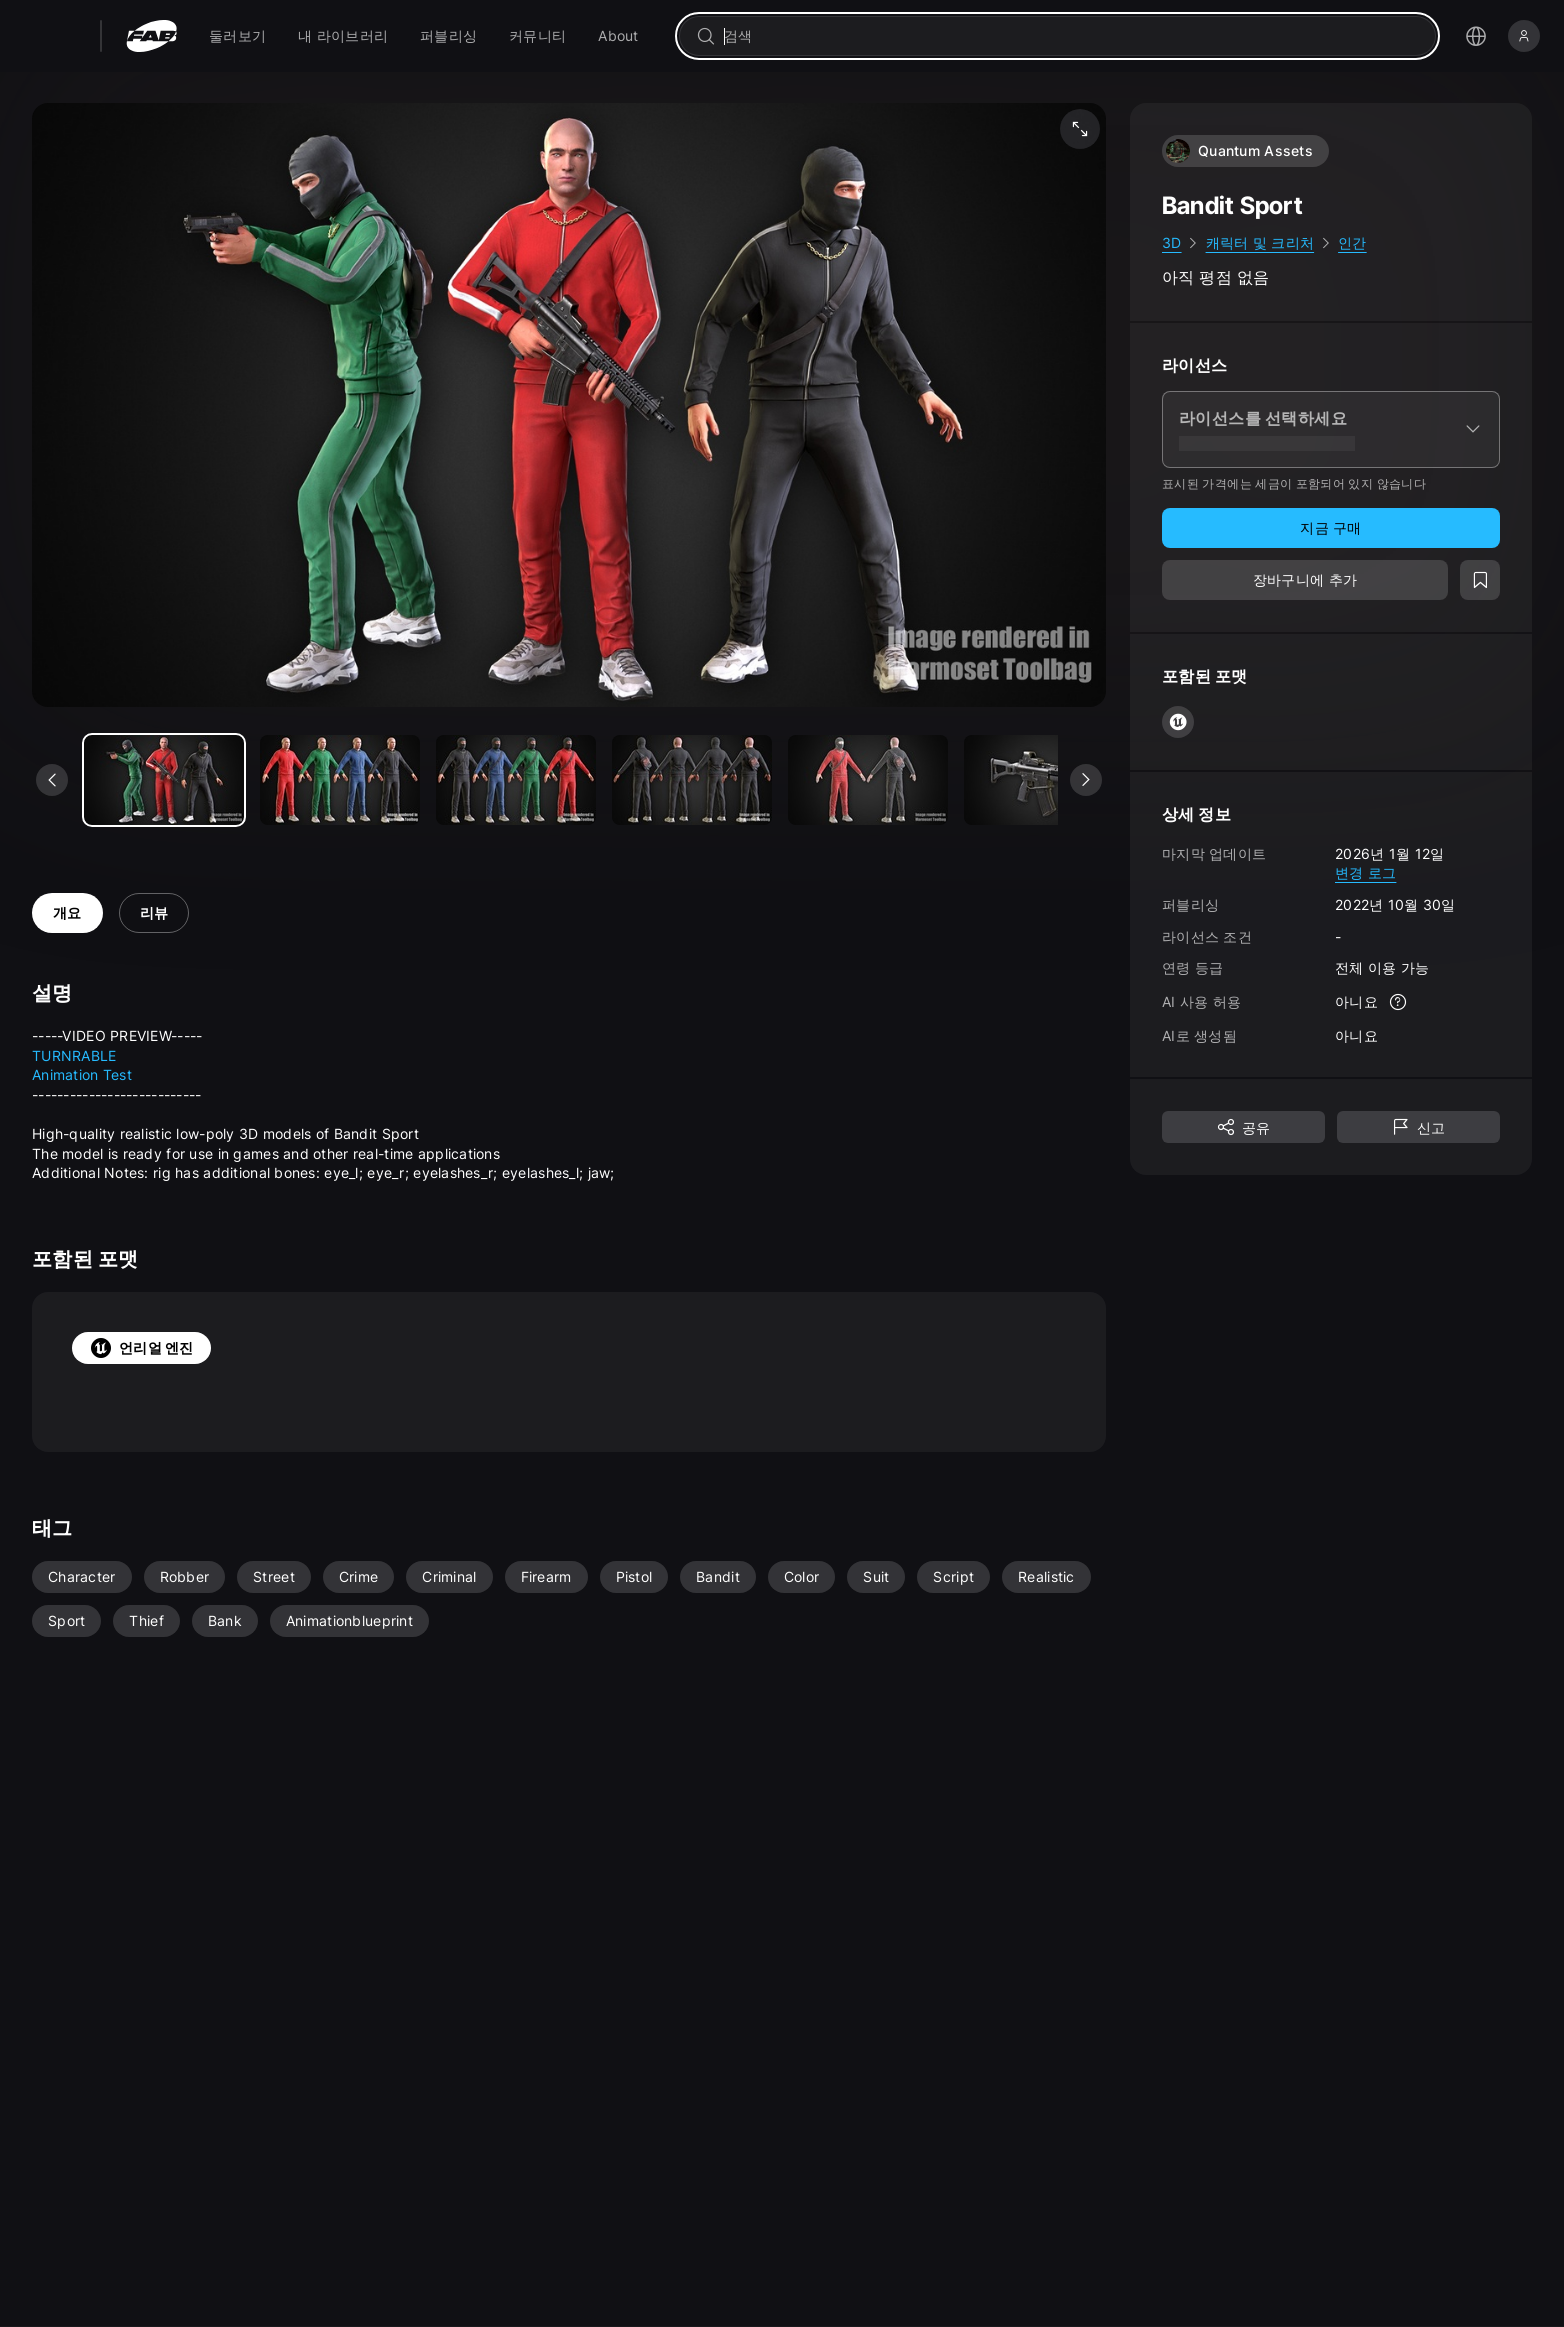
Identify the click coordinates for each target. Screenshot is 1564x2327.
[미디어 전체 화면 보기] (1080, 129)
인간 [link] (1352, 242)
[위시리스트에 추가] (1480, 580)
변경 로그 (1365, 872)
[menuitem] (237, 36)
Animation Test (82, 1074)
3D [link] (1172, 242)
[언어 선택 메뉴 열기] (1476, 36)
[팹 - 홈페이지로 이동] (151, 36)
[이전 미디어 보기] (52, 780)
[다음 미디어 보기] (1086, 780)
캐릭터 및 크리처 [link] (1260, 242)
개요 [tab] (67, 912)
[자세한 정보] (1398, 1002)
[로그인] (1524, 36)
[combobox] (1071, 36)
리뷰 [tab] (154, 912)
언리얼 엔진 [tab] (141, 1348)
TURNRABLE (74, 1055)
